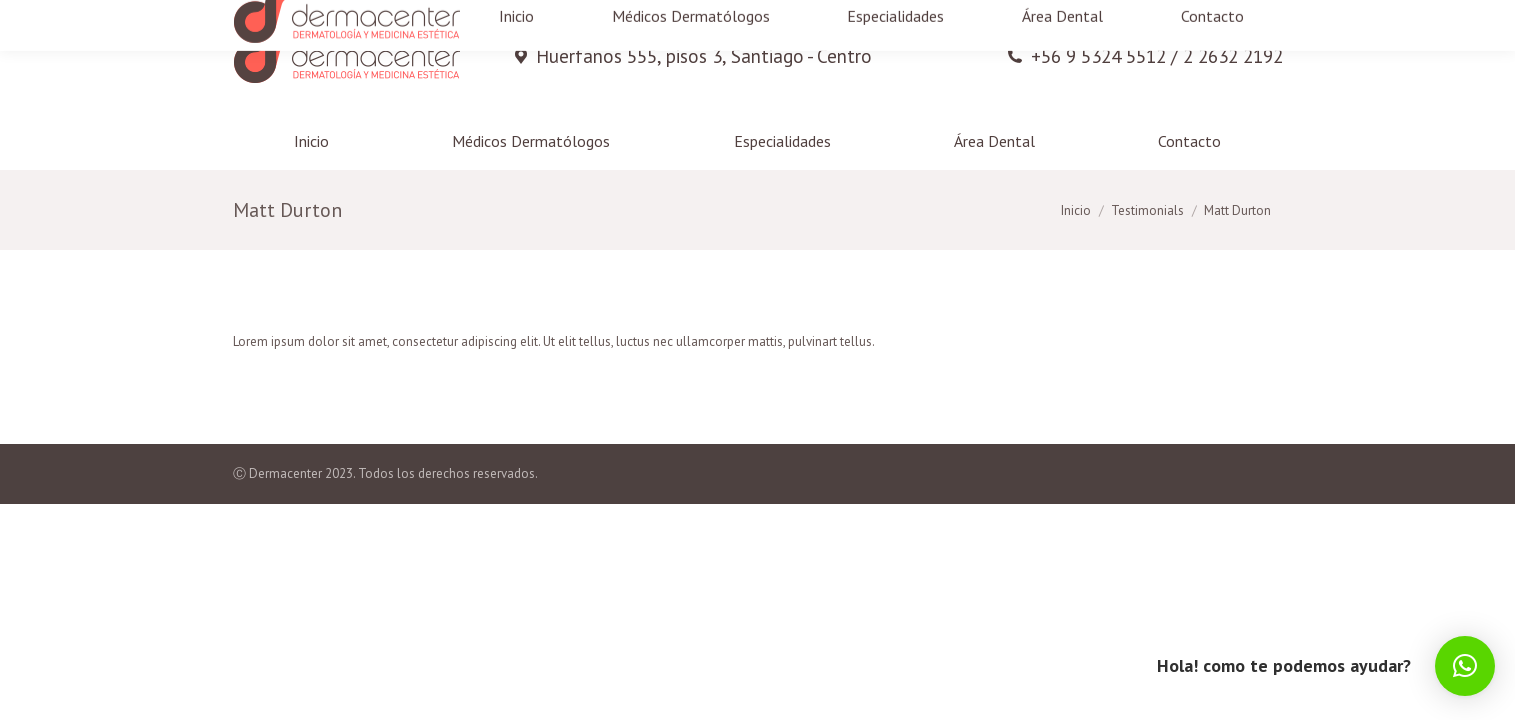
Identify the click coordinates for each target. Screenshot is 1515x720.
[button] (1465, 666)
